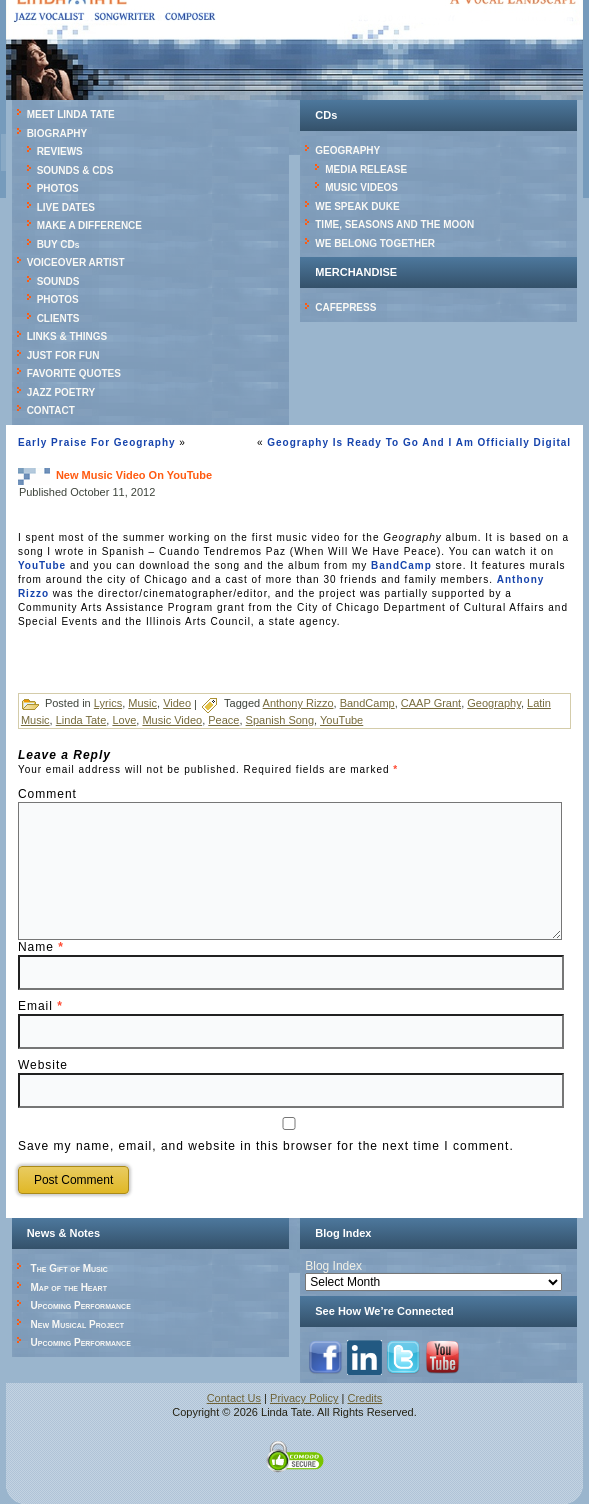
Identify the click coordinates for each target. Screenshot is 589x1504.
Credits (365, 1398)
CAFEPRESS (345, 307)
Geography (494, 703)
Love (124, 720)
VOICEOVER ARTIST (76, 262)
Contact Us (234, 1398)
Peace (223, 720)
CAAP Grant (431, 703)
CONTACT (51, 410)
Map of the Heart (69, 1287)
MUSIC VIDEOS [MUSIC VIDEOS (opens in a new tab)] (361, 187)
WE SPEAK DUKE (357, 206)
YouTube (42, 565)
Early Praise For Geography (97, 442)
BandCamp (401, 565)
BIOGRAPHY (57, 133)
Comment (47, 794)
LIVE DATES (66, 207)
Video (177, 703)
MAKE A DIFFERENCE (89, 225)
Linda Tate (81, 720)
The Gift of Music (69, 1268)
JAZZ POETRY (61, 392)
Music (142, 703)
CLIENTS (58, 318)
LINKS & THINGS (67, 336)
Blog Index (333, 1266)
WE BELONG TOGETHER (375, 243)
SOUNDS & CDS (75, 170)
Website (43, 1065)
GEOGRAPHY (347, 150)
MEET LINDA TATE (71, 114)
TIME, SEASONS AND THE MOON (394, 224)
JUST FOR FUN (63, 355)
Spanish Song (280, 720)
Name (41, 947)
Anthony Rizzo (298, 703)
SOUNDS (58, 281)
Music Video (172, 720)
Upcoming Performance (81, 1305)
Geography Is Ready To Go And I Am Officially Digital (419, 442)
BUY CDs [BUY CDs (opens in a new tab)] (58, 244)
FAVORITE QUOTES (74, 373)
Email (40, 1006)
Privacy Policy (304, 1398)
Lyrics (108, 703)
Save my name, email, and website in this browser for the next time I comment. (266, 1146)
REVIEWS (60, 151)
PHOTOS (58, 188)
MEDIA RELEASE (366, 169)
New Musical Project (78, 1324)
